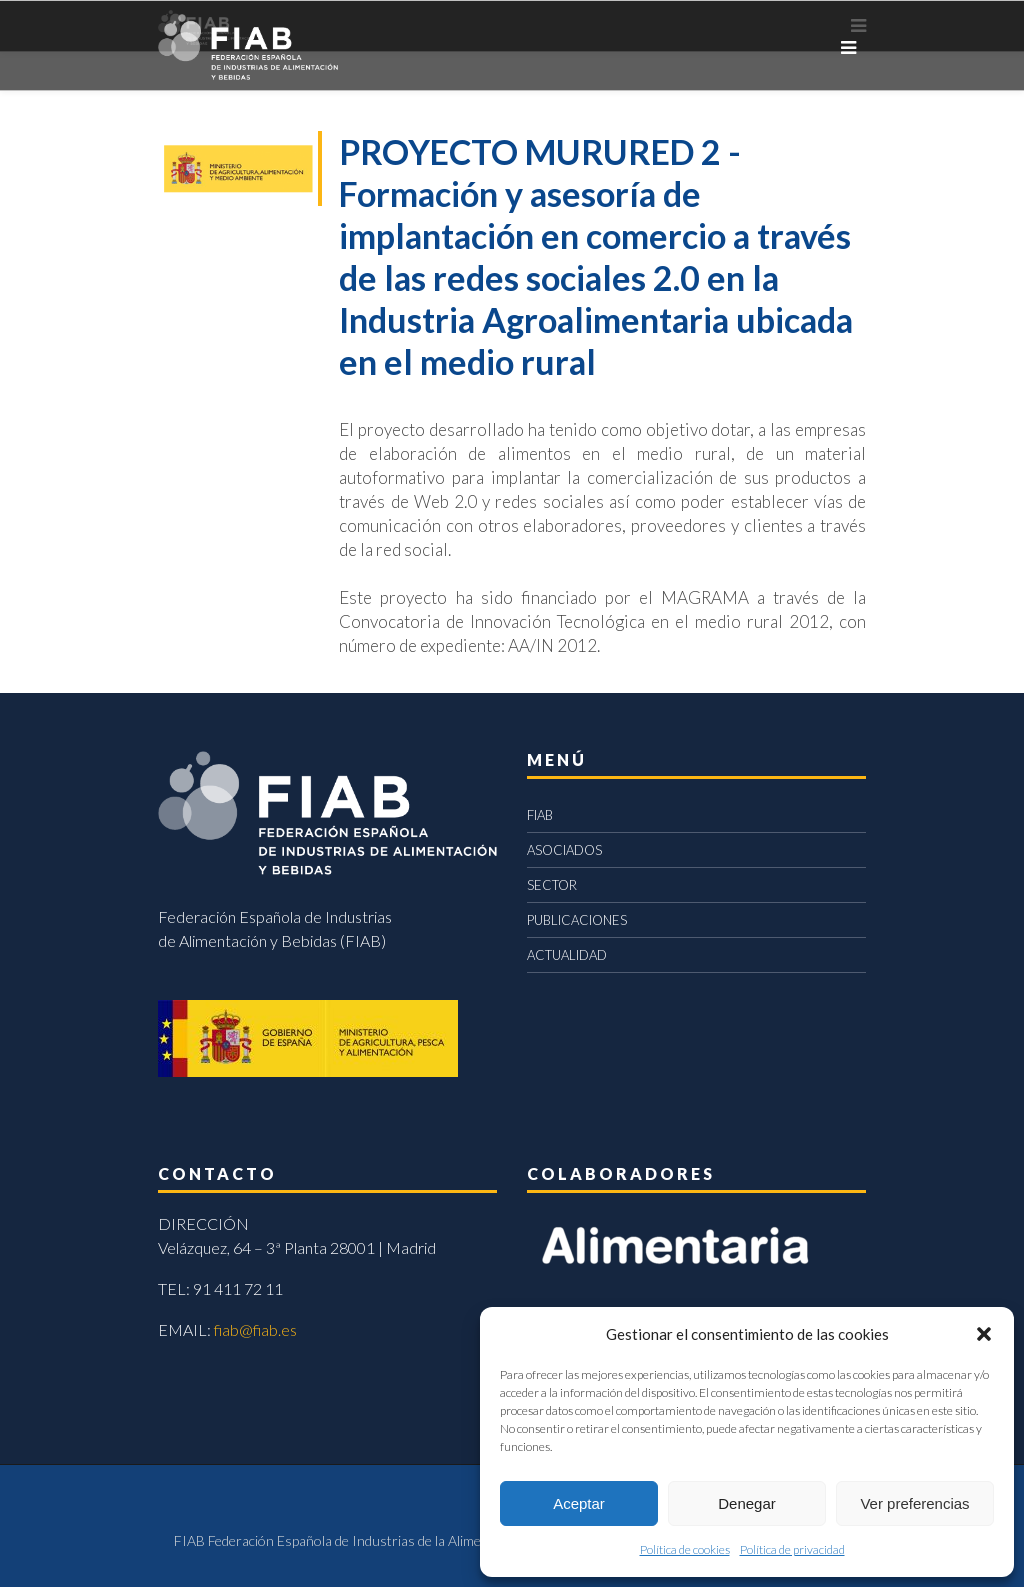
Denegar (747, 1503)
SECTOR (552, 885)
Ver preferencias (914, 1503)
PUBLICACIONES (577, 920)
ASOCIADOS (564, 850)
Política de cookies (685, 1549)
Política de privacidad (792, 1549)
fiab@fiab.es (255, 1329)
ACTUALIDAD (567, 955)
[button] (984, 1334)
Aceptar (579, 1503)
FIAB (540, 815)
